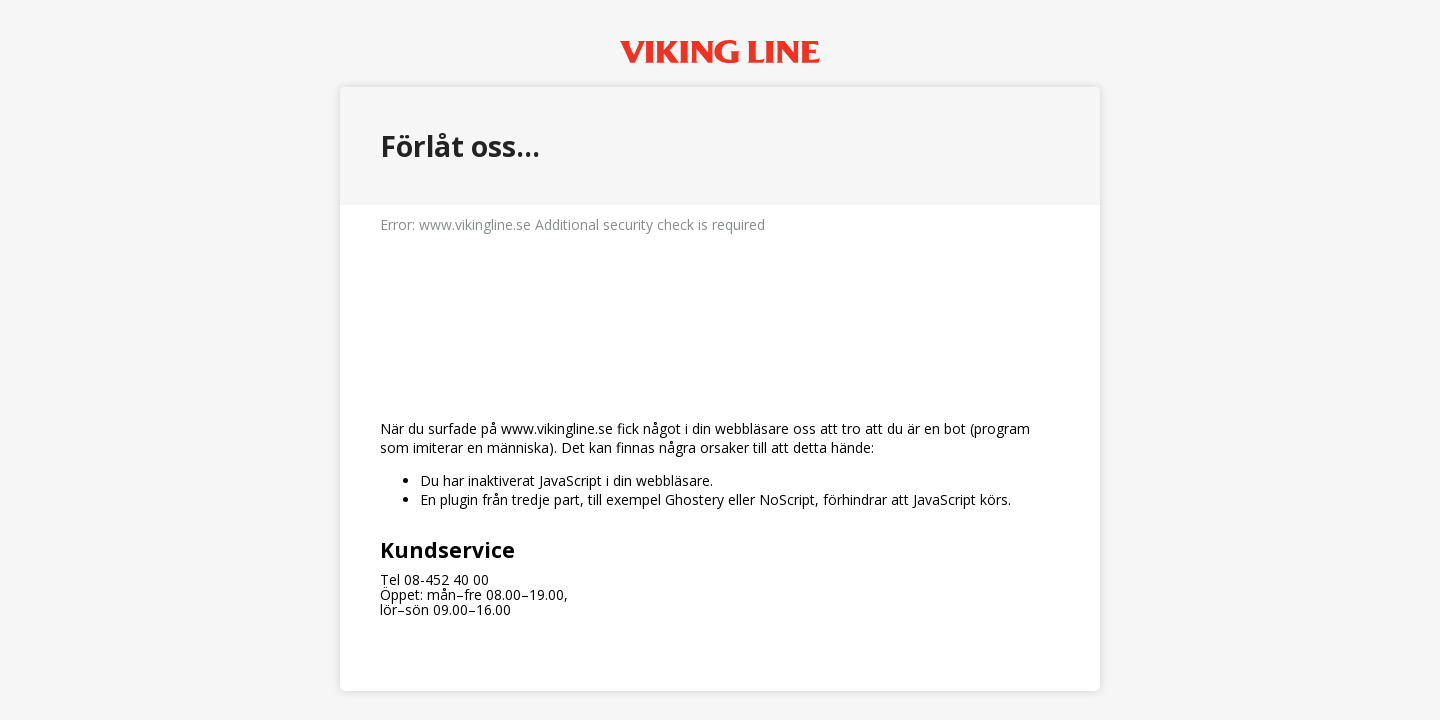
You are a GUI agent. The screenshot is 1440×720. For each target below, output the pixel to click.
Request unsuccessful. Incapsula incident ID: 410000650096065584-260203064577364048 (720, 360)
